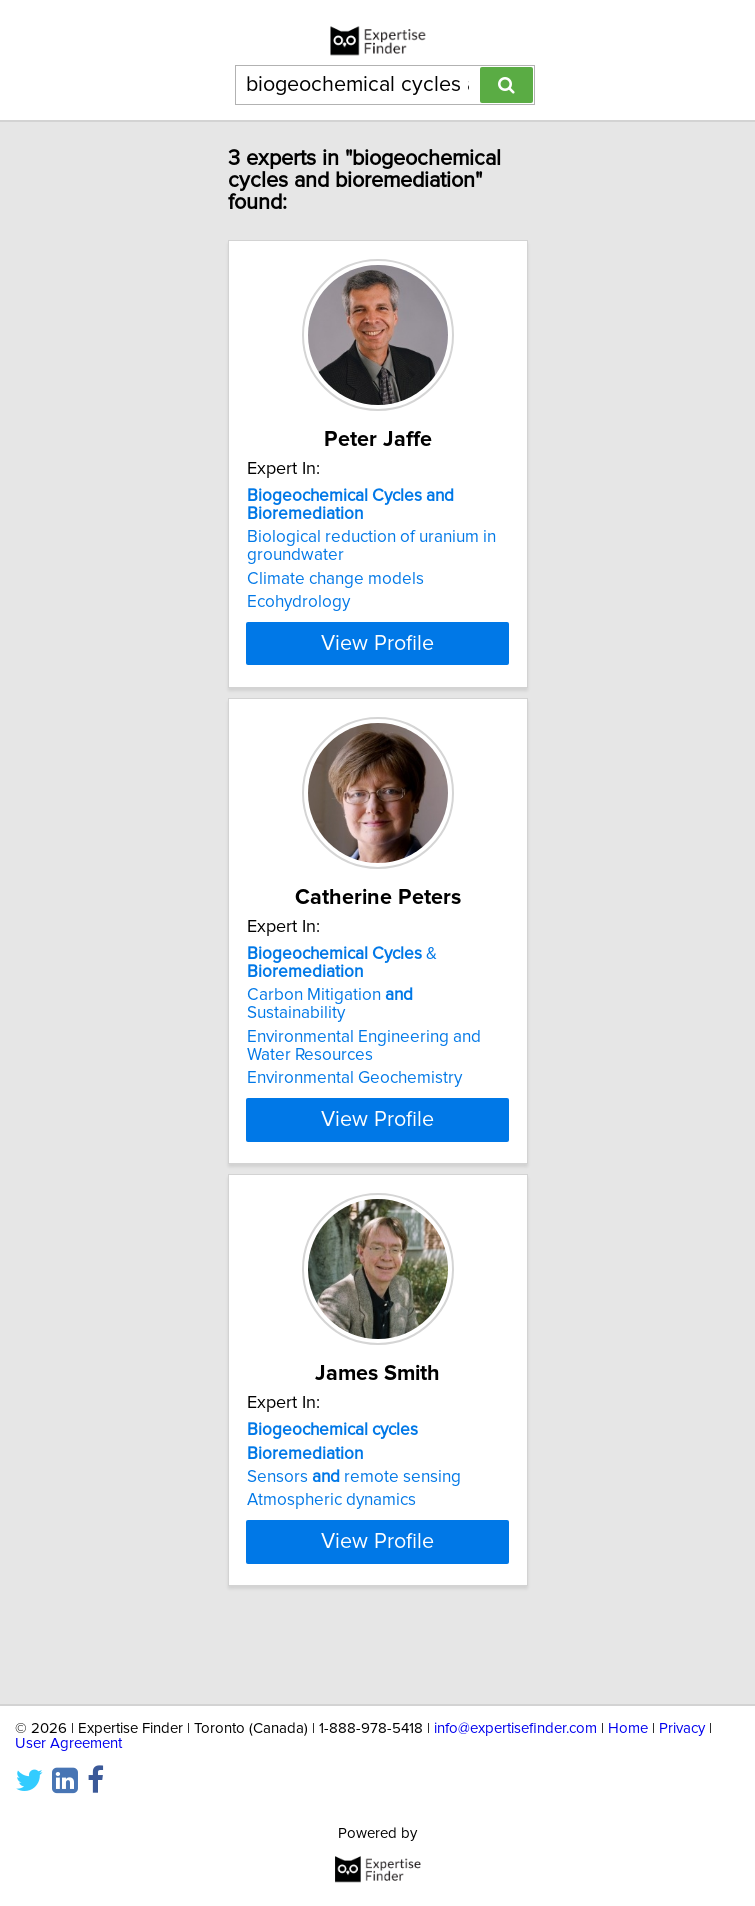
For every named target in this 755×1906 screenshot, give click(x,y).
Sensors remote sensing (354, 1495)
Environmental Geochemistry (354, 1096)
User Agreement (68, 1743)
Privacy (682, 1728)
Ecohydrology (298, 602)
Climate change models (335, 579)
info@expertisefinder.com (515, 1728)
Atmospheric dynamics (331, 1518)
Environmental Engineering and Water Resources (364, 1064)
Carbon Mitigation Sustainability (330, 1022)
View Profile (377, 661)
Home (628, 1728)
